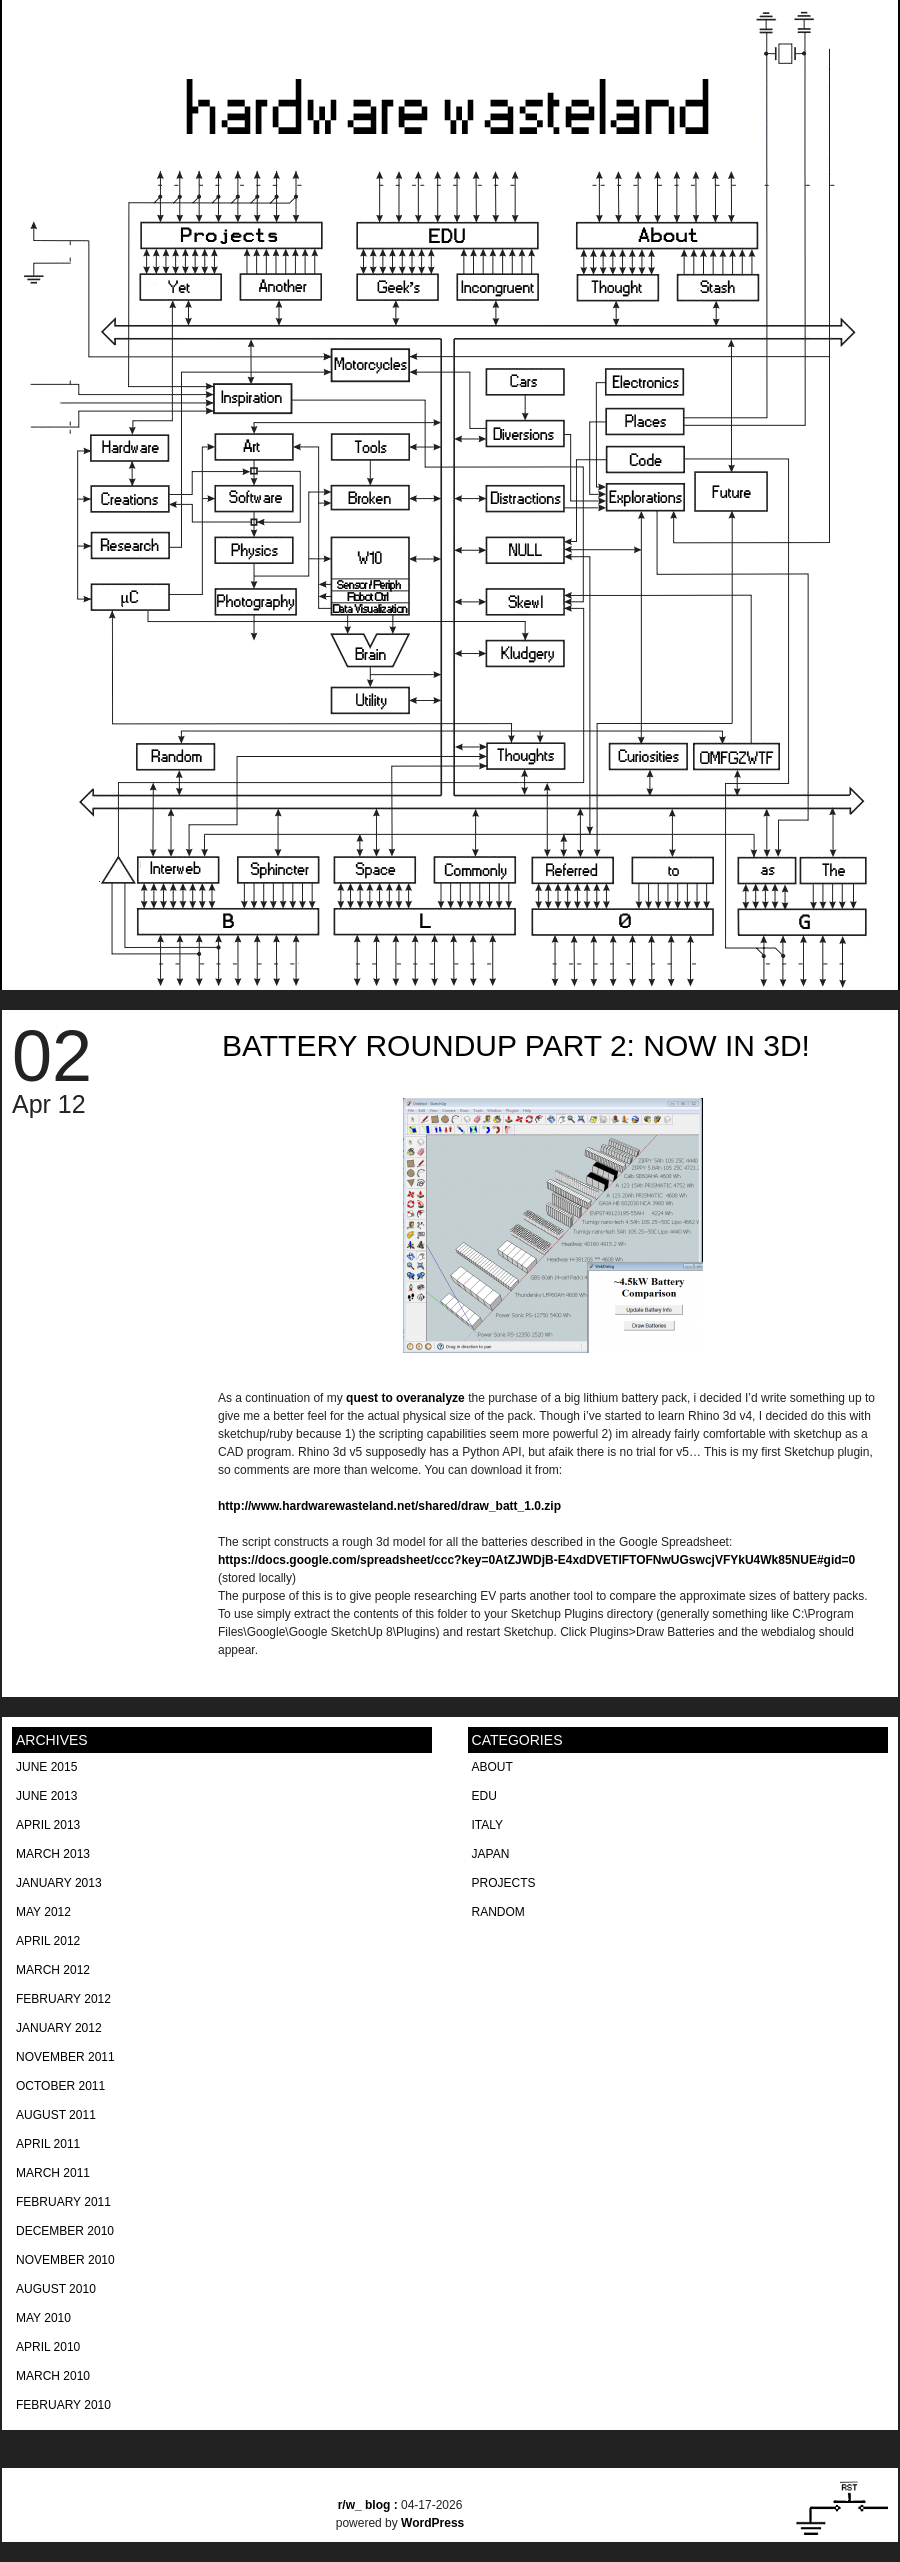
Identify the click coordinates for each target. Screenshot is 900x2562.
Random (498, 1912)
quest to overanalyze (405, 1398)
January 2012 (59, 2028)
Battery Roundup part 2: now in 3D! (516, 1045)
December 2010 (65, 2231)
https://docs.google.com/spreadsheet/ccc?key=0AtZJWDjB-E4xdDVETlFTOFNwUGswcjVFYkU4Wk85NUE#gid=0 (536, 1560)
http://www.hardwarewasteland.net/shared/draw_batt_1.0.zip (389, 1506)
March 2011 (53, 2173)
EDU (484, 1796)
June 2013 (46, 1796)
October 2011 (60, 2086)
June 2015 (46, 1767)
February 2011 (63, 2202)
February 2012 (63, 1999)
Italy (488, 1825)
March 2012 (53, 1970)
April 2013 (48, 1825)
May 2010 (43, 2318)
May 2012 (43, 1912)
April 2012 (48, 1941)
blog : (369, 2505)
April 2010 (48, 2347)
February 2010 (63, 2405)
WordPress (432, 2523)
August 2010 (56, 2289)
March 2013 (53, 1854)
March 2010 (53, 2376)
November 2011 (65, 2057)
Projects (504, 1883)
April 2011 (48, 2144)
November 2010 (65, 2260)
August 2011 (56, 2115)
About (492, 1767)
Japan (491, 1854)
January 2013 (59, 1883)
